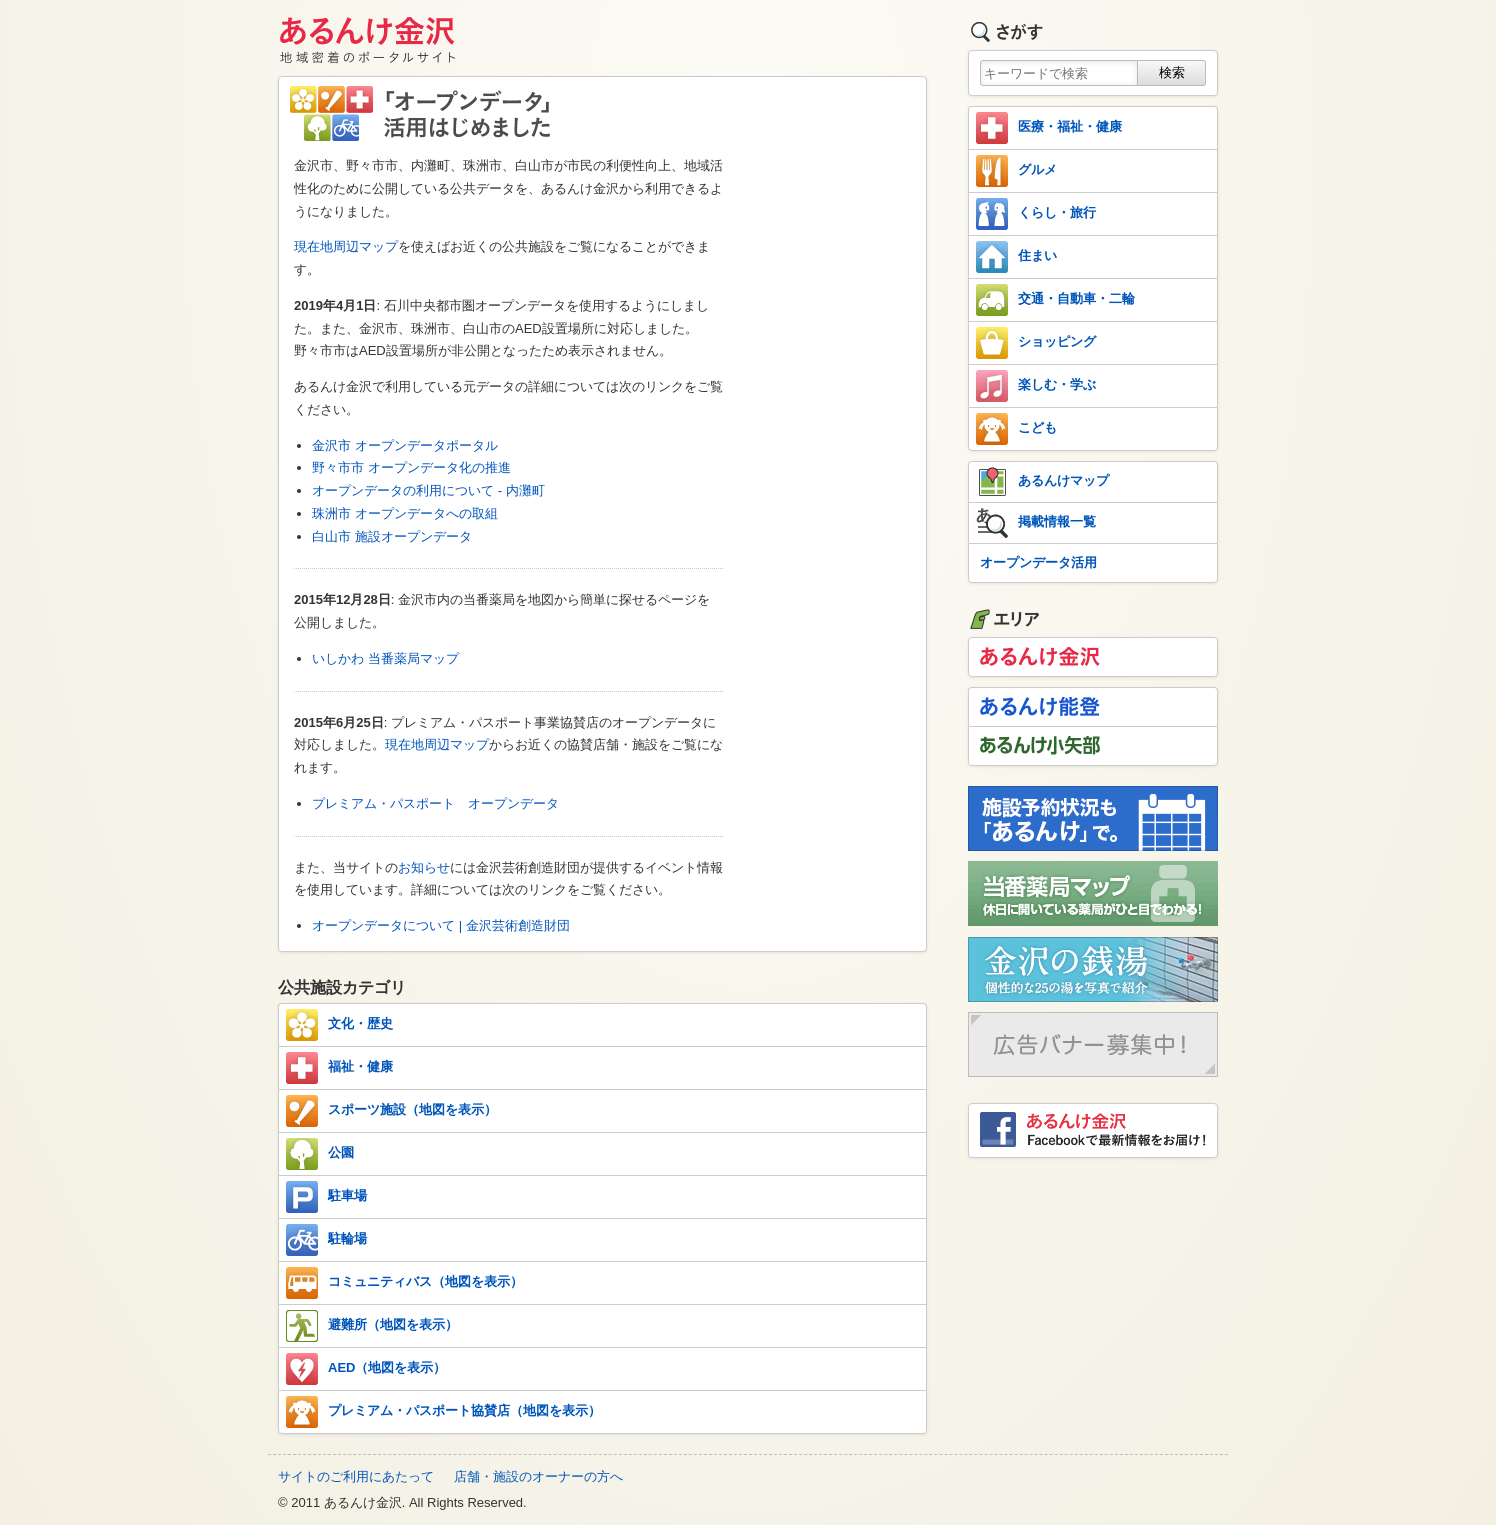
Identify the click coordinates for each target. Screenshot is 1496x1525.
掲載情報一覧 (1036, 523)
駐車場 (326, 1197)
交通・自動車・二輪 (1055, 300)
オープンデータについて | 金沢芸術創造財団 (441, 925)
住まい (1016, 257)
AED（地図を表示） (366, 1369)
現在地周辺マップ (346, 246)
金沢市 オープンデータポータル (405, 445)
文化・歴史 (339, 1025)
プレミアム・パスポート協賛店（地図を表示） (443, 1412)
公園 (320, 1154)
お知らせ (424, 867)
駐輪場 (326, 1240)
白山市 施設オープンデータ (392, 536)
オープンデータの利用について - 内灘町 (428, 490)
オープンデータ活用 (1038, 562)
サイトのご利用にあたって (356, 1476)
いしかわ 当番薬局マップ (385, 658)
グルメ (1016, 171)
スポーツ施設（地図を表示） (391, 1111)
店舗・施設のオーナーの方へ (538, 1476)
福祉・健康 (339, 1068)
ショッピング (1036, 343)
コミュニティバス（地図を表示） (404, 1283)
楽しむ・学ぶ (1036, 386)
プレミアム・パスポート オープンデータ (435, 803)
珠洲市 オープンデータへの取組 (405, 513)
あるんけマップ (1042, 482)
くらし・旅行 (1036, 214)
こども (1016, 429)
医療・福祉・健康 (1049, 128)
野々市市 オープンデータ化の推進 (411, 467)
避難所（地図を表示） (372, 1326)
